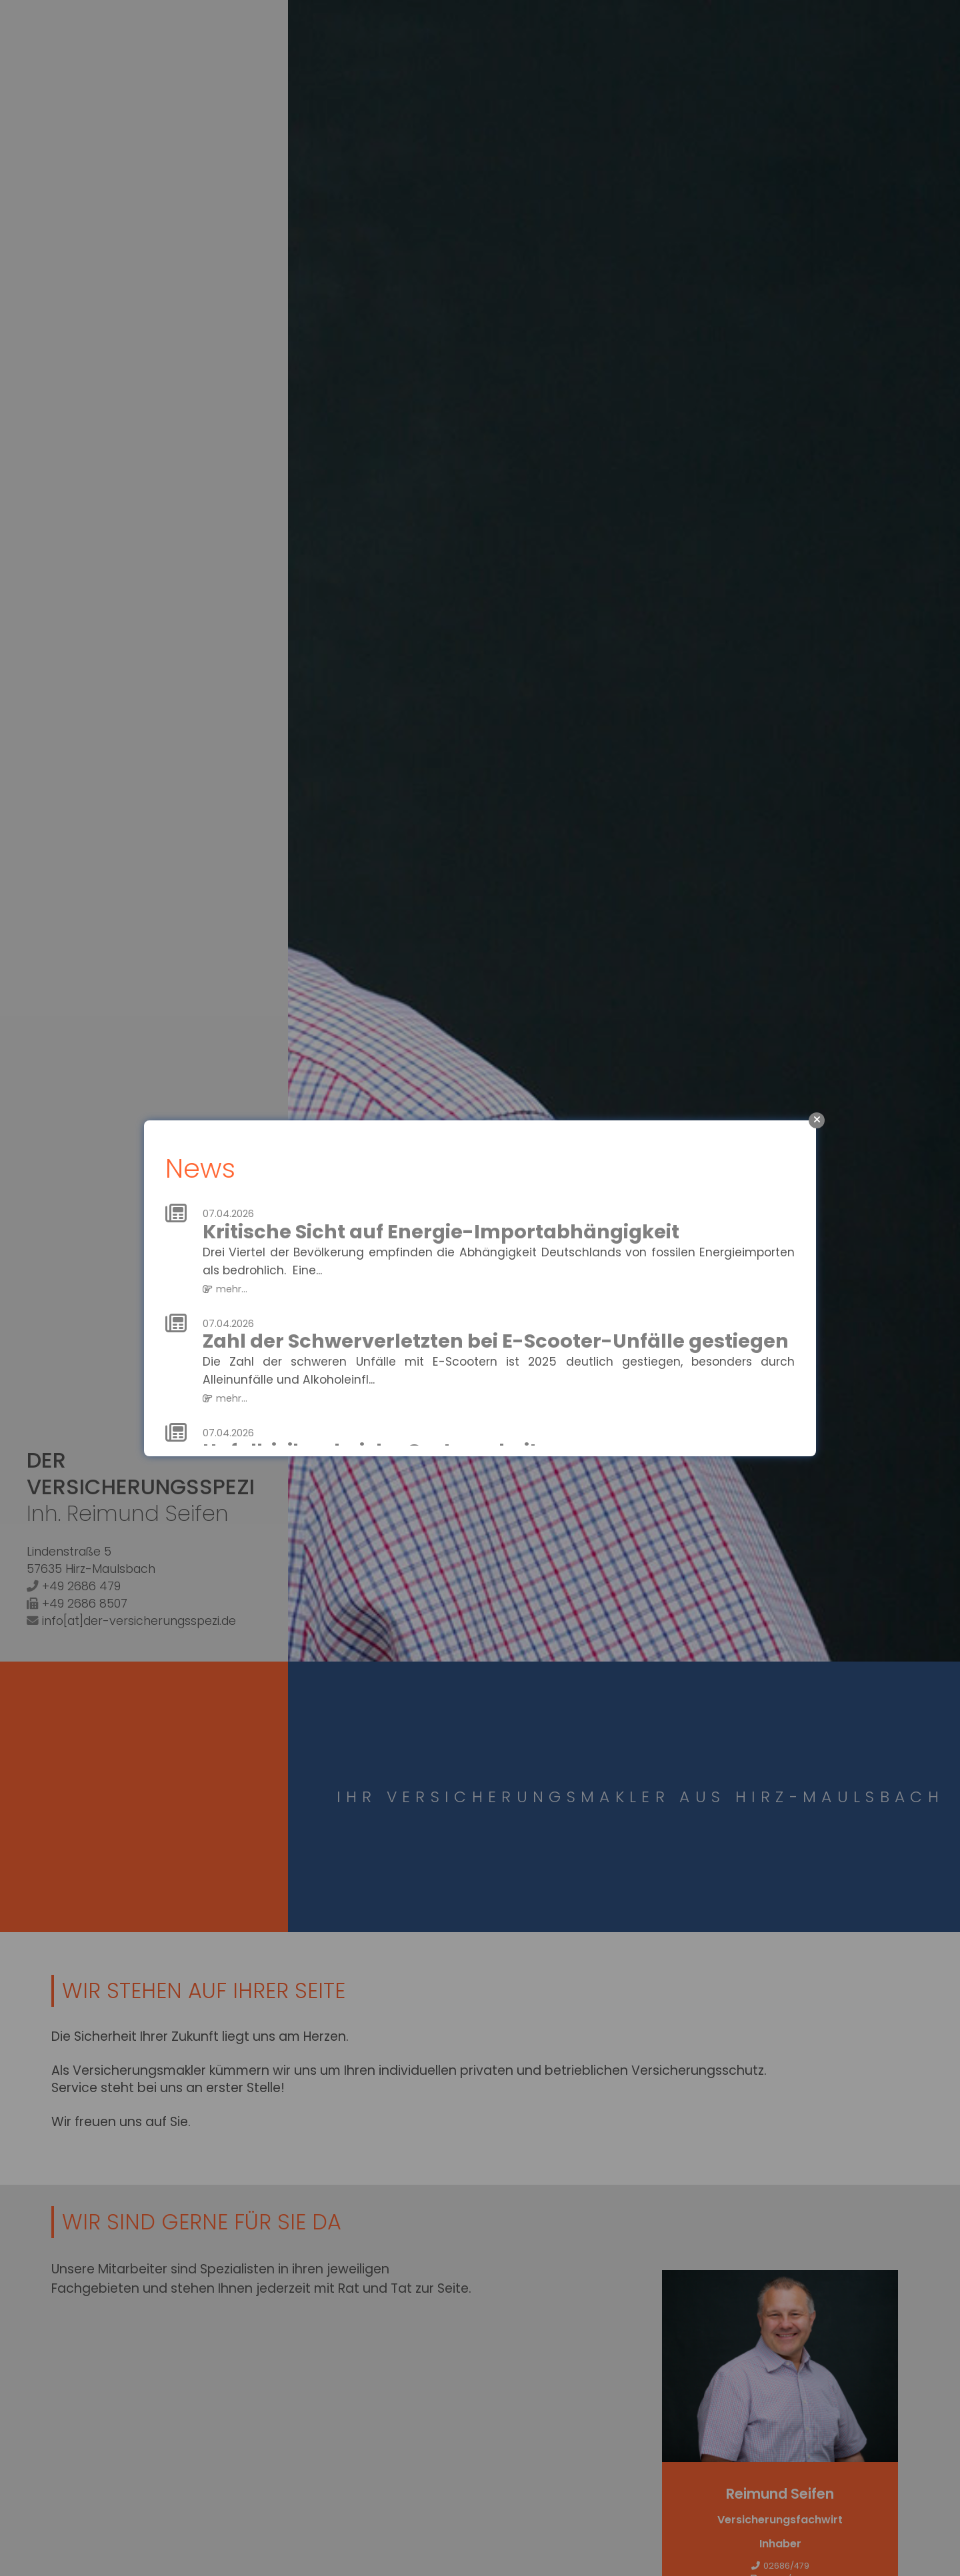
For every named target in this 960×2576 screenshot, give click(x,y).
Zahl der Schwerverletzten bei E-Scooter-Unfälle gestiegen (496, 1341)
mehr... (231, 1289)
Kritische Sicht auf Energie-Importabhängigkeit (441, 1231)
